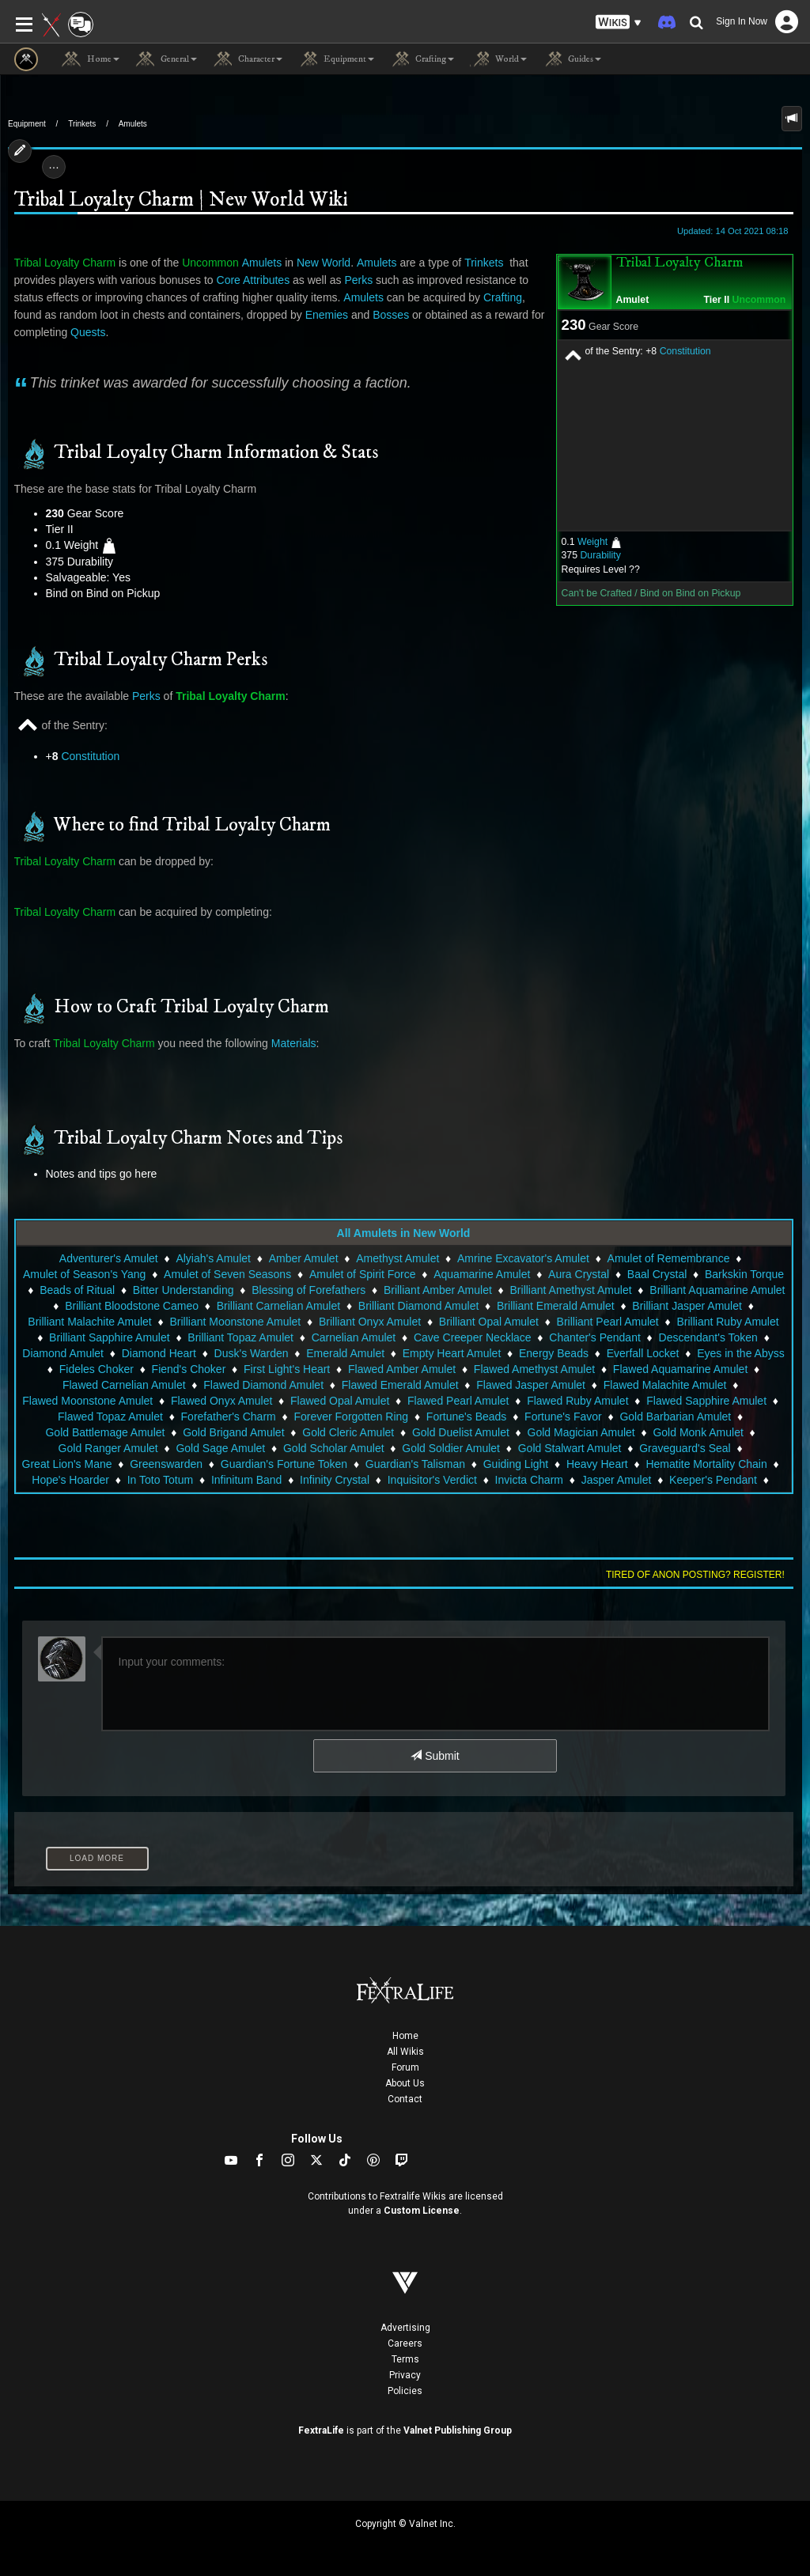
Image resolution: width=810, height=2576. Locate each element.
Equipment (27, 123)
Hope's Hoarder (70, 1479)
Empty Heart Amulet (452, 1353)
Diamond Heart (159, 1353)
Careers (405, 2343)
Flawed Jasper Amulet (530, 1385)
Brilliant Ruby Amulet (727, 1321)
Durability (600, 555)
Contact (405, 2099)
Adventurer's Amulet (108, 1258)
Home (405, 2035)
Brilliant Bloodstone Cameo (132, 1305)
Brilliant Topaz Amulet (240, 1337)
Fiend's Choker (189, 1369)
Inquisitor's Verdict (432, 1479)
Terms (405, 2359)
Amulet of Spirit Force (362, 1274)
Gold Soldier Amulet (451, 1448)
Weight (592, 541)
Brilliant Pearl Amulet (608, 1321)
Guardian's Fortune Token (284, 1464)
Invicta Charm (529, 1479)
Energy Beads (554, 1353)
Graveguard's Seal (685, 1448)
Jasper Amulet (616, 1479)
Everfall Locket (643, 1353)
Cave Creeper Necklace (473, 1337)
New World (323, 262)
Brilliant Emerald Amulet (556, 1305)
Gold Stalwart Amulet (570, 1448)
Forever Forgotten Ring (350, 1416)
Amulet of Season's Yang (84, 1274)
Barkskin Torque (744, 1274)
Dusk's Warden (251, 1353)
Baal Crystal (657, 1274)
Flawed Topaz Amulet (110, 1416)
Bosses (391, 314)
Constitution (685, 351)
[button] (618, 22)
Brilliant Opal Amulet (489, 1321)
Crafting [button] (422, 59)
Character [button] (247, 59)
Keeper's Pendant (713, 1479)
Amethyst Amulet (397, 1258)
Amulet (632, 299)
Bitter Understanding (183, 1290)
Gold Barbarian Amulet (675, 1416)
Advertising (405, 2327)
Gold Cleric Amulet (348, 1432)
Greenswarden (166, 1464)
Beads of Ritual (77, 1290)
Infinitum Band (246, 1479)
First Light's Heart (287, 1369)
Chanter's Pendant (595, 1337)
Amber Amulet (304, 1258)
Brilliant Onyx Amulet (370, 1321)
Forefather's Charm (228, 1416)
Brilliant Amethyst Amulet (571, 1290)
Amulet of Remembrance (669, 1258)
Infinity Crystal (334, 1479)
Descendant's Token (708, 1337)
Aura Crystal (578, 1274)
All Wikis (405, 2051)
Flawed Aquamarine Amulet (680, 1369)
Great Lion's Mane (67, 1464)
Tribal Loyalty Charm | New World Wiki (180, 200)
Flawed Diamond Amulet (263, 1385)
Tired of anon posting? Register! (695, 1574)
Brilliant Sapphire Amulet (109, 1337)
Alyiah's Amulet (213, 1258)
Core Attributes (253, 280)
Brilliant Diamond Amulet (418, 1305)
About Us (405, 2083)
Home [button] (90, 59)
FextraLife (321, 2430)
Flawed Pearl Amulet (458, 1400)
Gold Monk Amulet (698, 1432)
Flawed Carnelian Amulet (124, 1385)
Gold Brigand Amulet (233, 1432)
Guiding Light (516, 1464)
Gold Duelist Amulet (460, 1432)
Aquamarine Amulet (481, 1274)
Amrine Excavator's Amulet (523, 1258)
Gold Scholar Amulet (333, 1448)
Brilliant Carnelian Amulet (278, 1305)
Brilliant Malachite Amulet (89, 1321)
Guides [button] (572, 59)
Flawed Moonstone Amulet (87, 1400)
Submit (435, 1755)
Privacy (405, 2375)
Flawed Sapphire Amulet (706, 1400)
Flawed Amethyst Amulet (534, 1369)
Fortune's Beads (466, 1416)
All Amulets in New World (404, 1233)
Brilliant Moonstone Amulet (235, 1321)
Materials (293, 1043)
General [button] (166, 59)
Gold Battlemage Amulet (105, 1432)
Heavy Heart (597, 1464)
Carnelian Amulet (354, 1337)
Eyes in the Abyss (741, 1353)
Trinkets (82, 123)
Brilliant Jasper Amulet (687, 1305)
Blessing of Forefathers (308, 1290)
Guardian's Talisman (415, 1464)
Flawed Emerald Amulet (400, 1385)
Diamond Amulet (63, 1353)
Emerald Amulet (345, 1353)
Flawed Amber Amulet (402, 1369)
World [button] (498, 59)
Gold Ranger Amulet (108, 1448)
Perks (358, 280)
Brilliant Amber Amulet (438, 1290)
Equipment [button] (336, 59)
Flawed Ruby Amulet (577, 1400)
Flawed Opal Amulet (339, 1400)
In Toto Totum (160, 1479)
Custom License (422, 2210)
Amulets (133, 123)
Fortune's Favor (563, 1416)
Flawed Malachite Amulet (665, 1385)
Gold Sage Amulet (220, 1448)
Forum (405, 2067)
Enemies (326, 314)
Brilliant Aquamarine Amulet (717, 1290)
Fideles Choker (96, 1369)
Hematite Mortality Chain (705, 1464)
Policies (405, 2390)
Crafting (502, 297)
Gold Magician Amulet (581, 1432)
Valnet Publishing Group (457, 2430)
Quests (87, 332)
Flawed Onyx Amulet (221, 1400)
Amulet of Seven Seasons (227, 1274)
